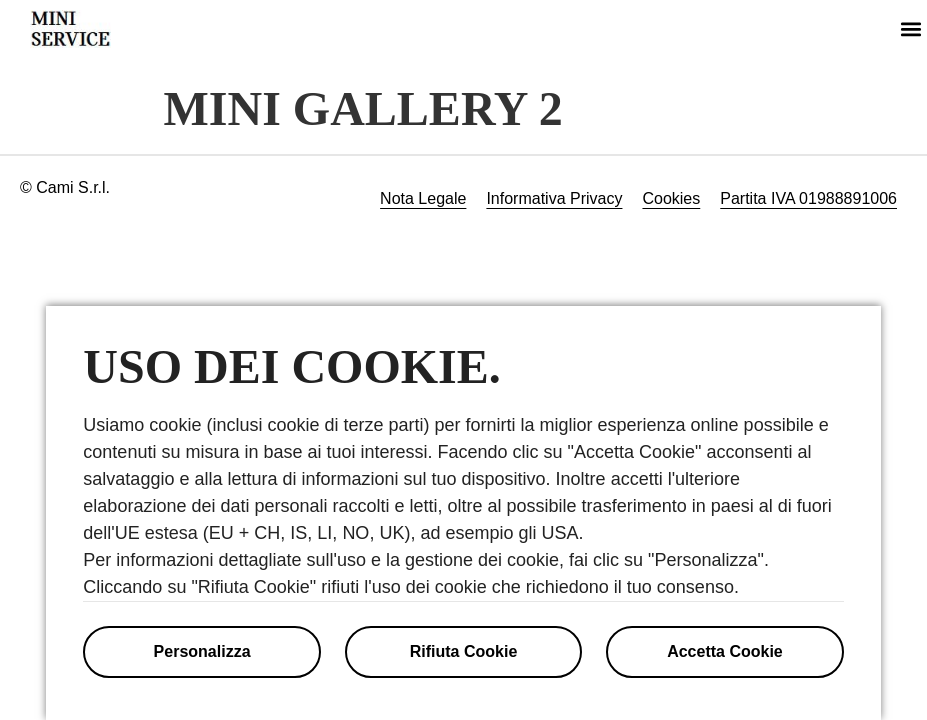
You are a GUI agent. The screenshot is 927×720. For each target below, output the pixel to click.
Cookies (671, 198)
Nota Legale (423, 198)
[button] (910, 28)
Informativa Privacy (554, 198)
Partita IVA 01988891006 (808, 198)
